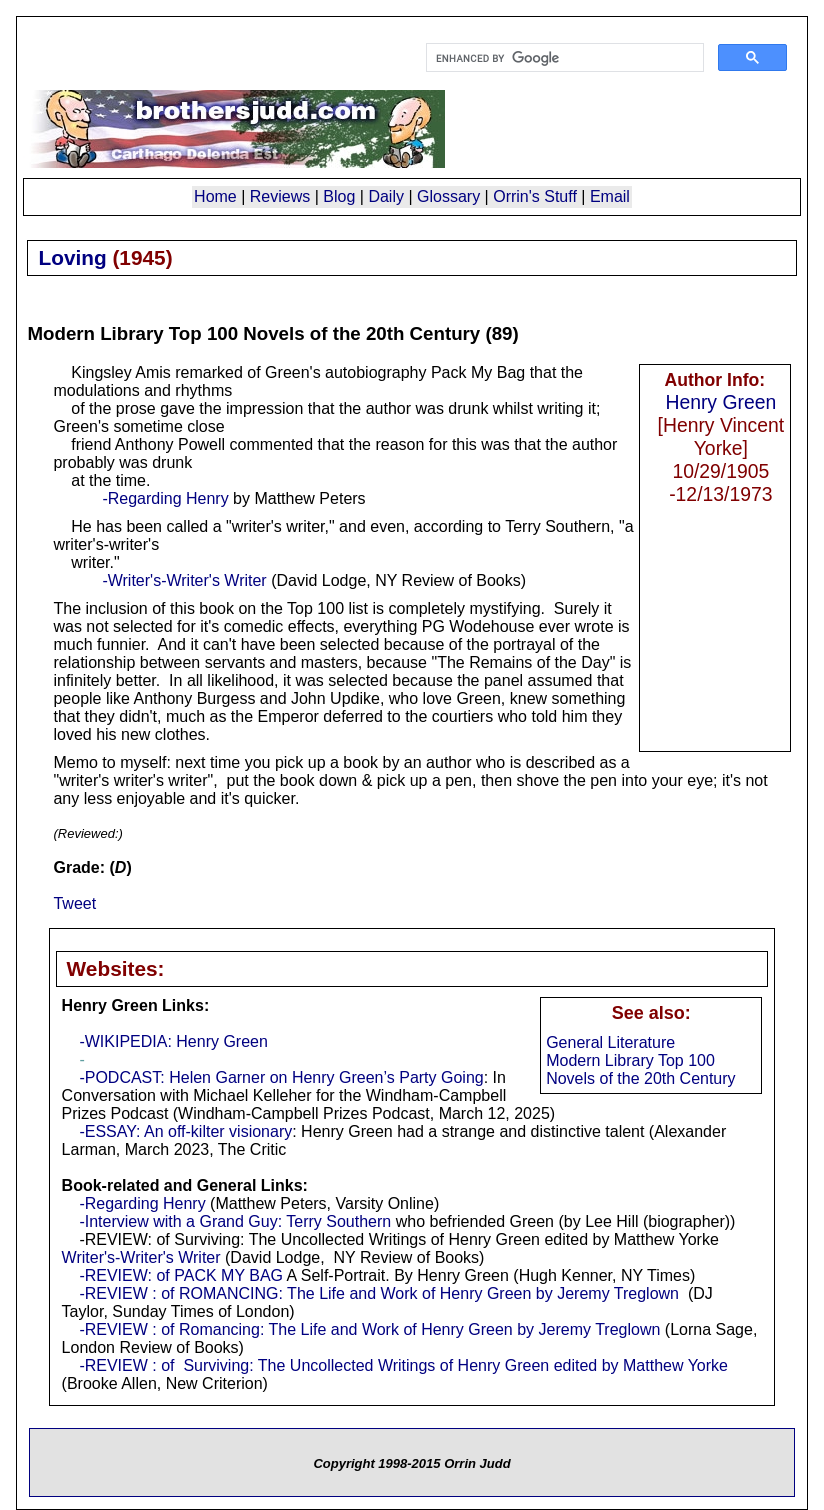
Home (215, 196)
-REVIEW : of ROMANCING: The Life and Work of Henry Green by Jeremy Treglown (379, 1293)
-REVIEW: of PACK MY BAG (181, 1275)
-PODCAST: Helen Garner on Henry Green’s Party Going (281, 1077)
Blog (339, 196)
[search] (563, 58)
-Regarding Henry (165, 498)
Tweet (74, 903)
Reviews (280, 196)
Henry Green (720, 402)
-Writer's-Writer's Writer (184, 580)
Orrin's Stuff (535, 196)
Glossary (448, 196)
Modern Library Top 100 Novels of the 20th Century (640, 1069)
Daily (386, 196)
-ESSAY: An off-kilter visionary (185, 1131)
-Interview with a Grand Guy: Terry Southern (235, 1221)
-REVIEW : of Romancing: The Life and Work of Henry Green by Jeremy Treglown (369, 1329)
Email (610, 196)
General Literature (610, 1042)
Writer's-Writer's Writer (141, 1257)
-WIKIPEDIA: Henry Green (173, 1041)
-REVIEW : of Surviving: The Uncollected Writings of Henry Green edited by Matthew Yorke (403, 1365)
